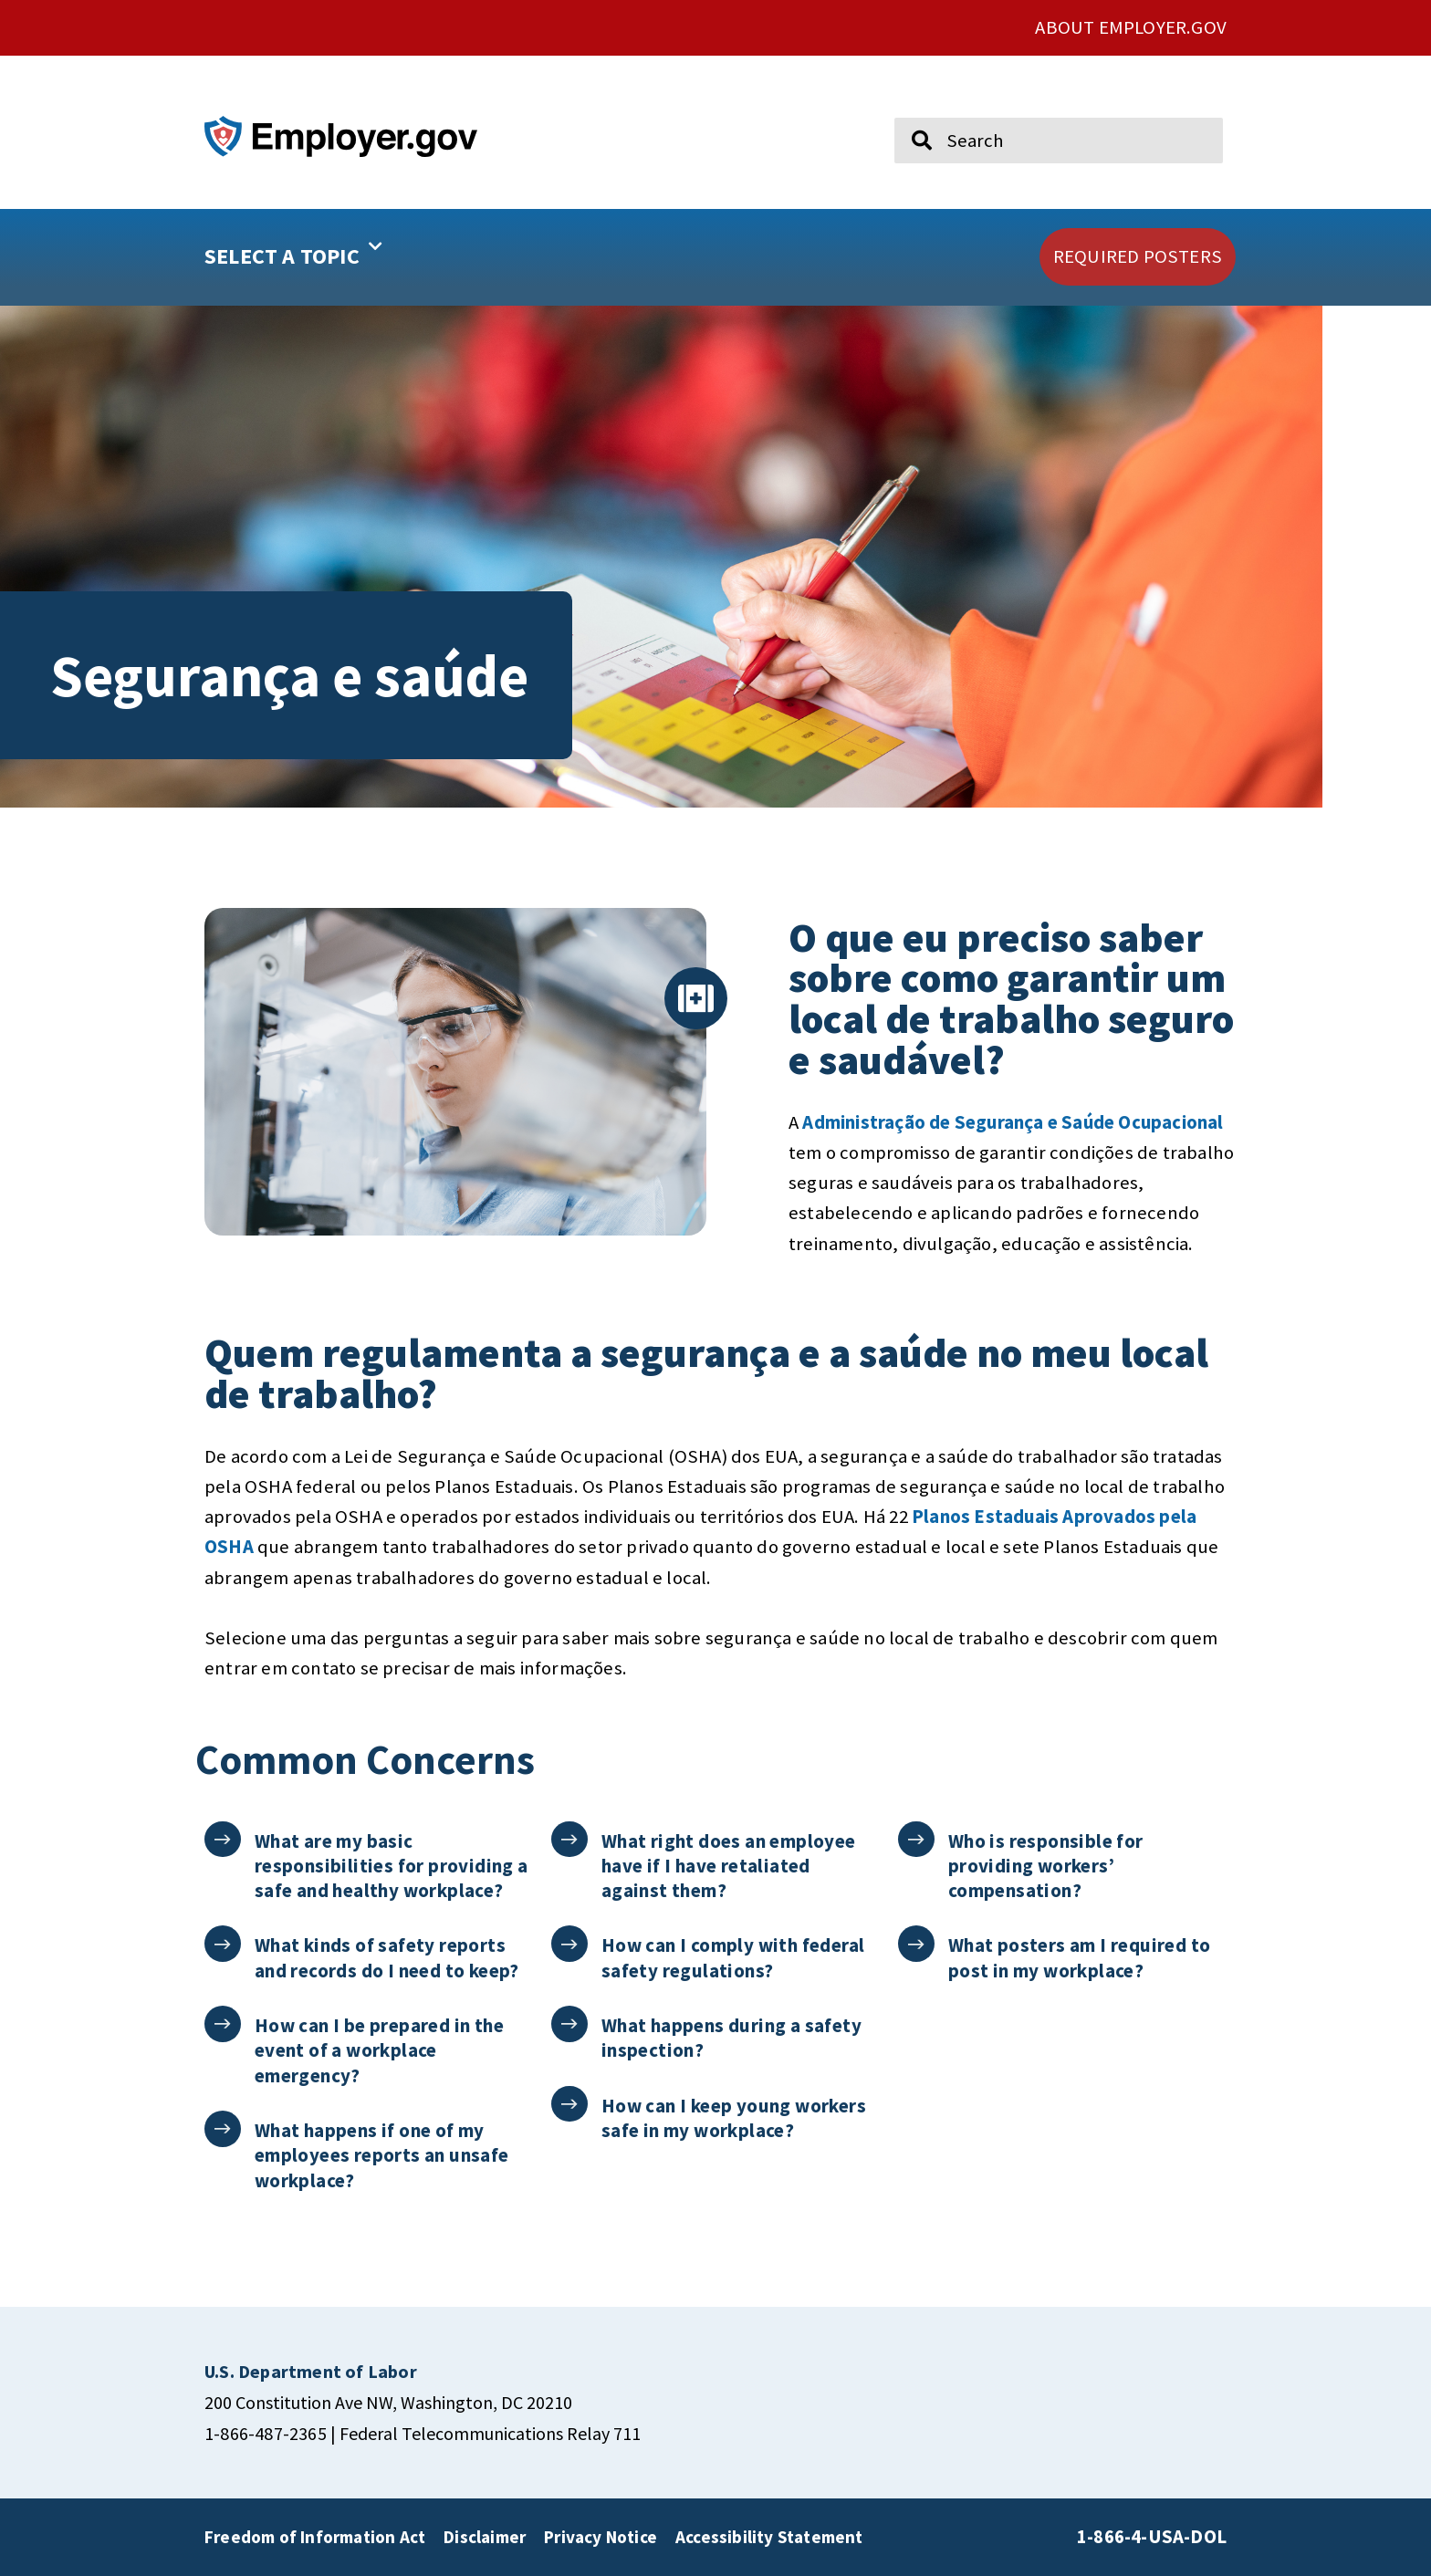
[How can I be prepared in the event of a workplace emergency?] (223, 2024)
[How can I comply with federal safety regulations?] (570, 1944)
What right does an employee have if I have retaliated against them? (729, 1866)
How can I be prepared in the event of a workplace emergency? (380, 2050)
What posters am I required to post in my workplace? (1080, 1957)
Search (908, 109)
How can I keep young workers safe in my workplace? (734, 2118)
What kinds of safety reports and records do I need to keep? (388, 1957)
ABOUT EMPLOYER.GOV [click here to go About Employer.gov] (1131, 27)
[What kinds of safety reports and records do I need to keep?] (223, 1944)
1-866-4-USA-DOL (1152, 2537)
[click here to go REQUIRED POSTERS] (1137, 257)
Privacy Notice (600, 2537)
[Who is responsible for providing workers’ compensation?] (916, 1840)
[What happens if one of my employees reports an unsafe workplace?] (223, 2129)
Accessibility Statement (769, 2537)
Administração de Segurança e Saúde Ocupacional (1012, 1122)
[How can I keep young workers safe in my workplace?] (570, 2104)
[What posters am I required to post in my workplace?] (916, 1944)
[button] (351, 257)
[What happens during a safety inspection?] (570, 2024)
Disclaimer (485, 2537)
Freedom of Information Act (314, 2537)
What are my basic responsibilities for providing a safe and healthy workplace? (392, 1866)
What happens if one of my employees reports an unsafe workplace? (383, 2155)
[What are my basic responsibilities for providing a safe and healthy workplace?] (223, 1840)
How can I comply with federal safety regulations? (734, 1957)
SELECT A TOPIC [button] (293, 250)
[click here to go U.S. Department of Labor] (310, 2371)
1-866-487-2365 (265, 2433)
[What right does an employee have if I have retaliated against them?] (570, 1840)
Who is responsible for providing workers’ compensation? (1046, 1866)
